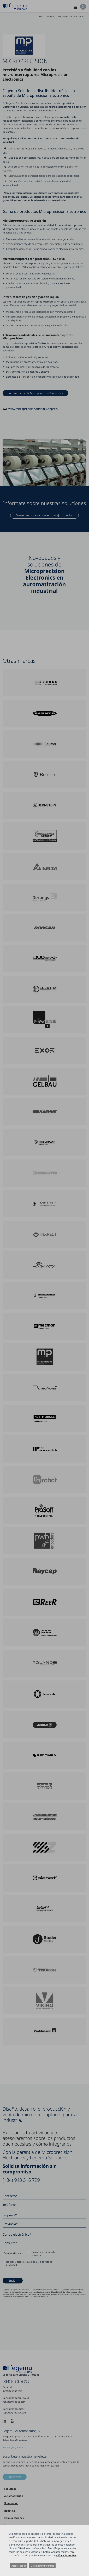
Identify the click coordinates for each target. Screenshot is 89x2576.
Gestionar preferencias (42, 2565)
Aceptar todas (18, 2565)
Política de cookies (66, 2555)
